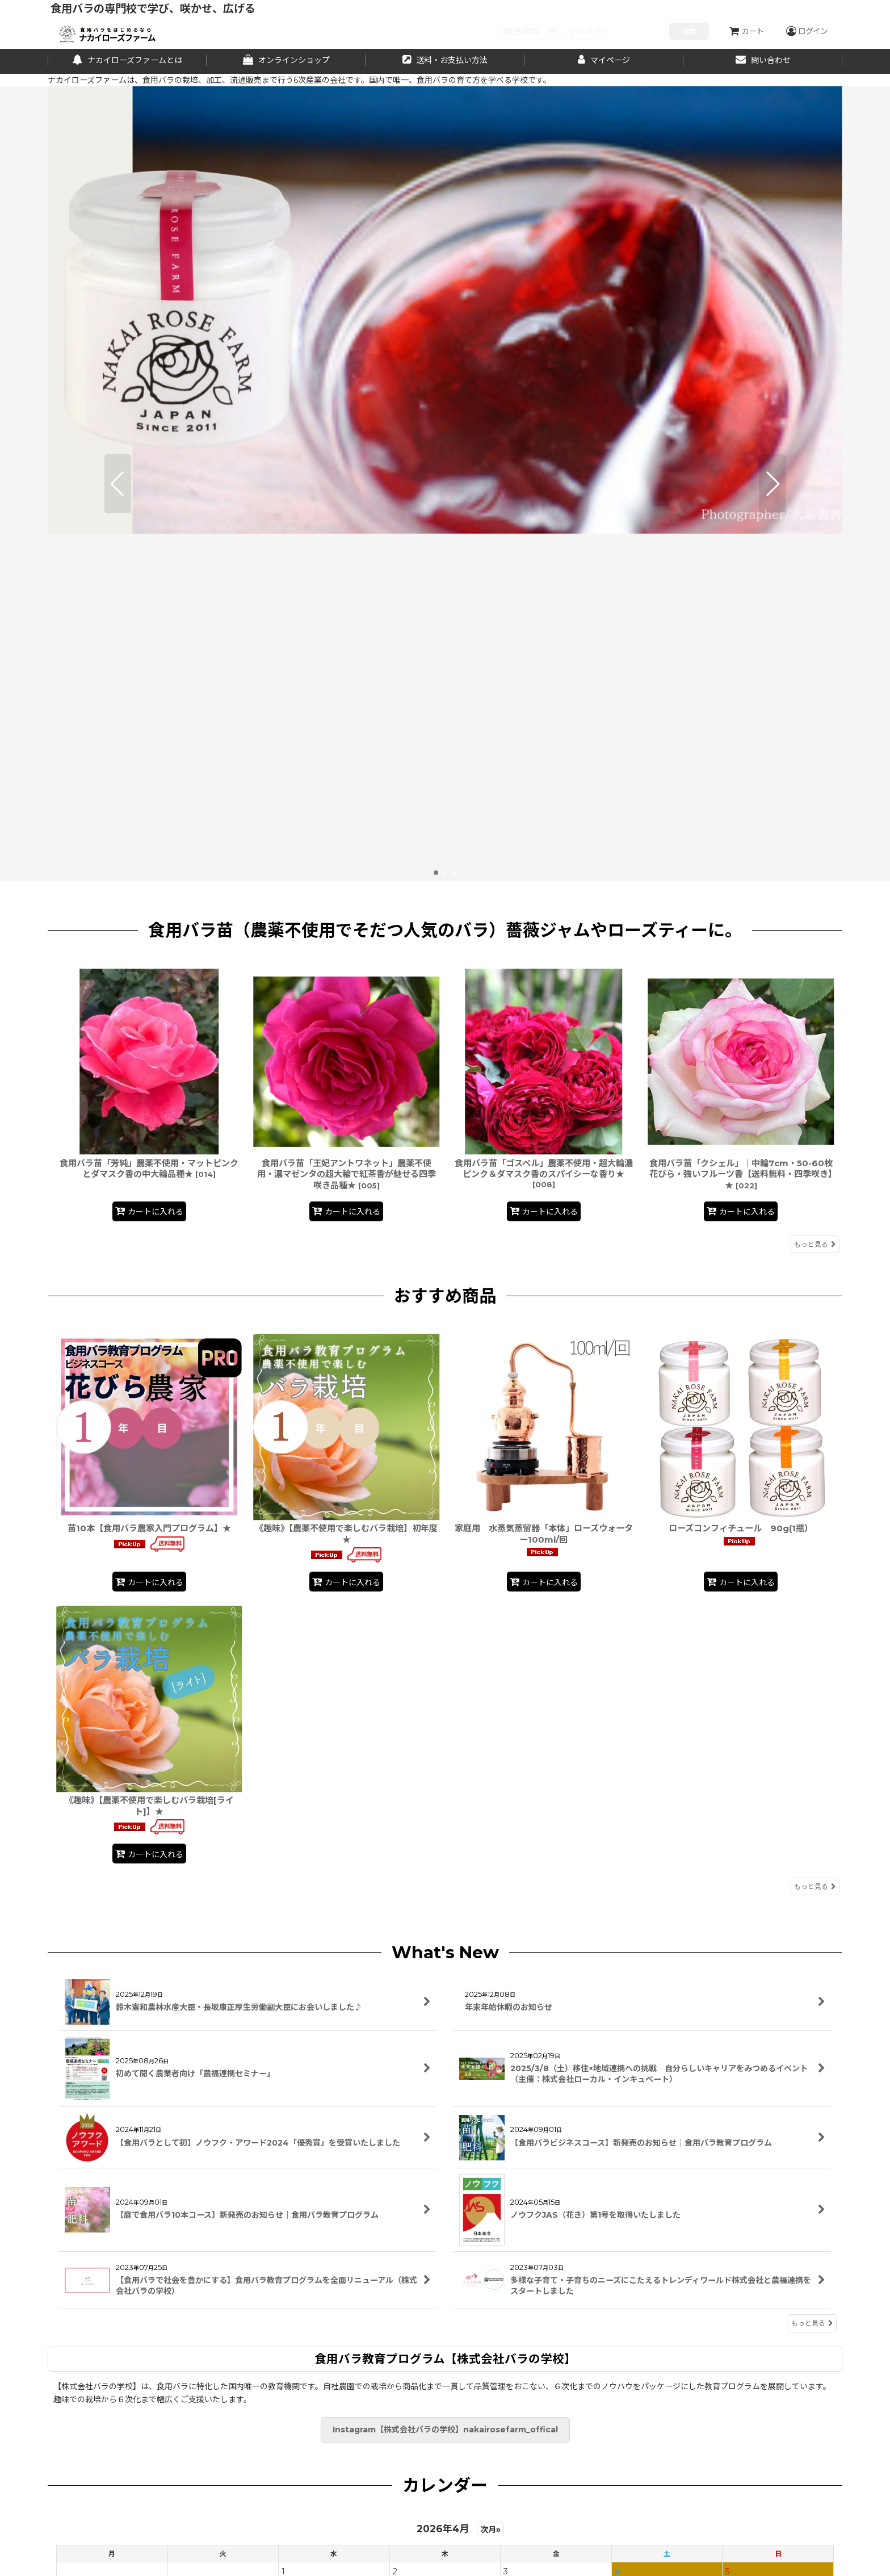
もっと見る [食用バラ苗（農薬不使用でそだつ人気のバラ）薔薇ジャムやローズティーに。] (815, 896)
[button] (117, 310)
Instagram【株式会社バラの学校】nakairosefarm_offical (445, 2082)
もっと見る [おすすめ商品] (815, 1539)
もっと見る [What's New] (812, 1975)
